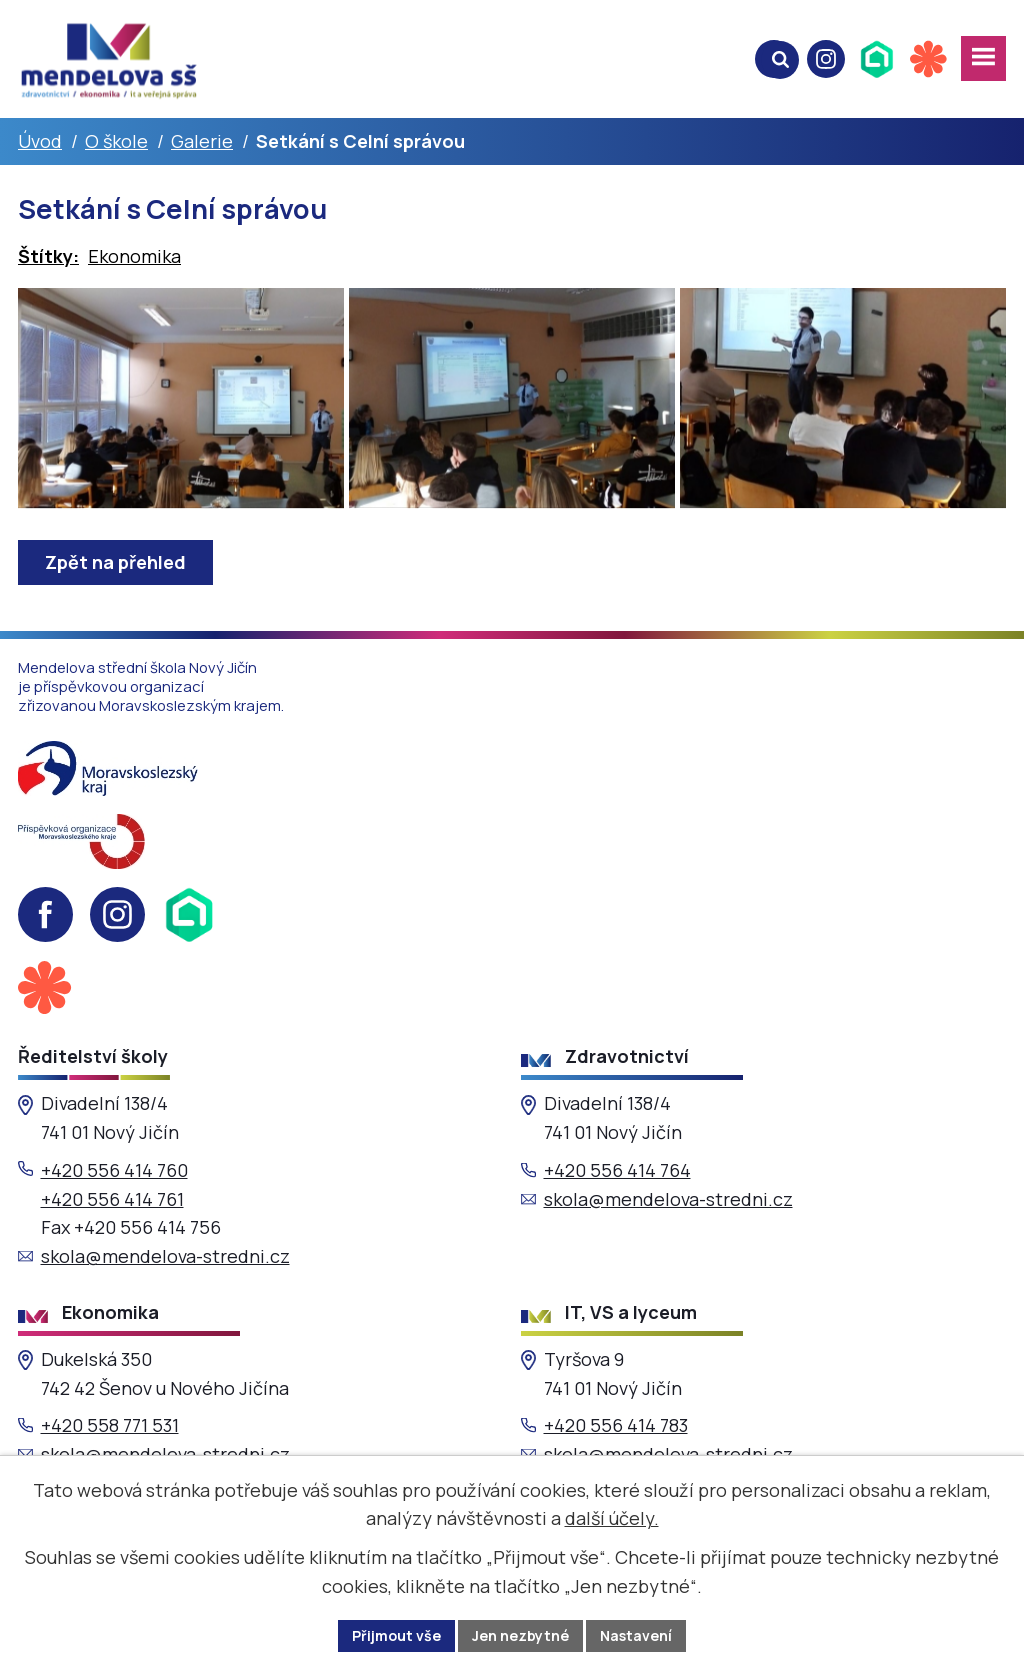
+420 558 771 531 (110, 1425)
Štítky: (48, 256)
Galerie (202, 141)
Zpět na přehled (115, 562)
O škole (116, 141)
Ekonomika (134, 256)
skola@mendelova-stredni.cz (165, 1256)
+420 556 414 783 (616, 1425)
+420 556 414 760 (114, 1170)
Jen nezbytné (520, 1635)
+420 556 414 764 (617, 1170)
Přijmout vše (396, 1635)
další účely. (612, 1518)
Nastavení (636, 1635)
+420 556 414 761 (112, 1199)
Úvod (40, 141)
